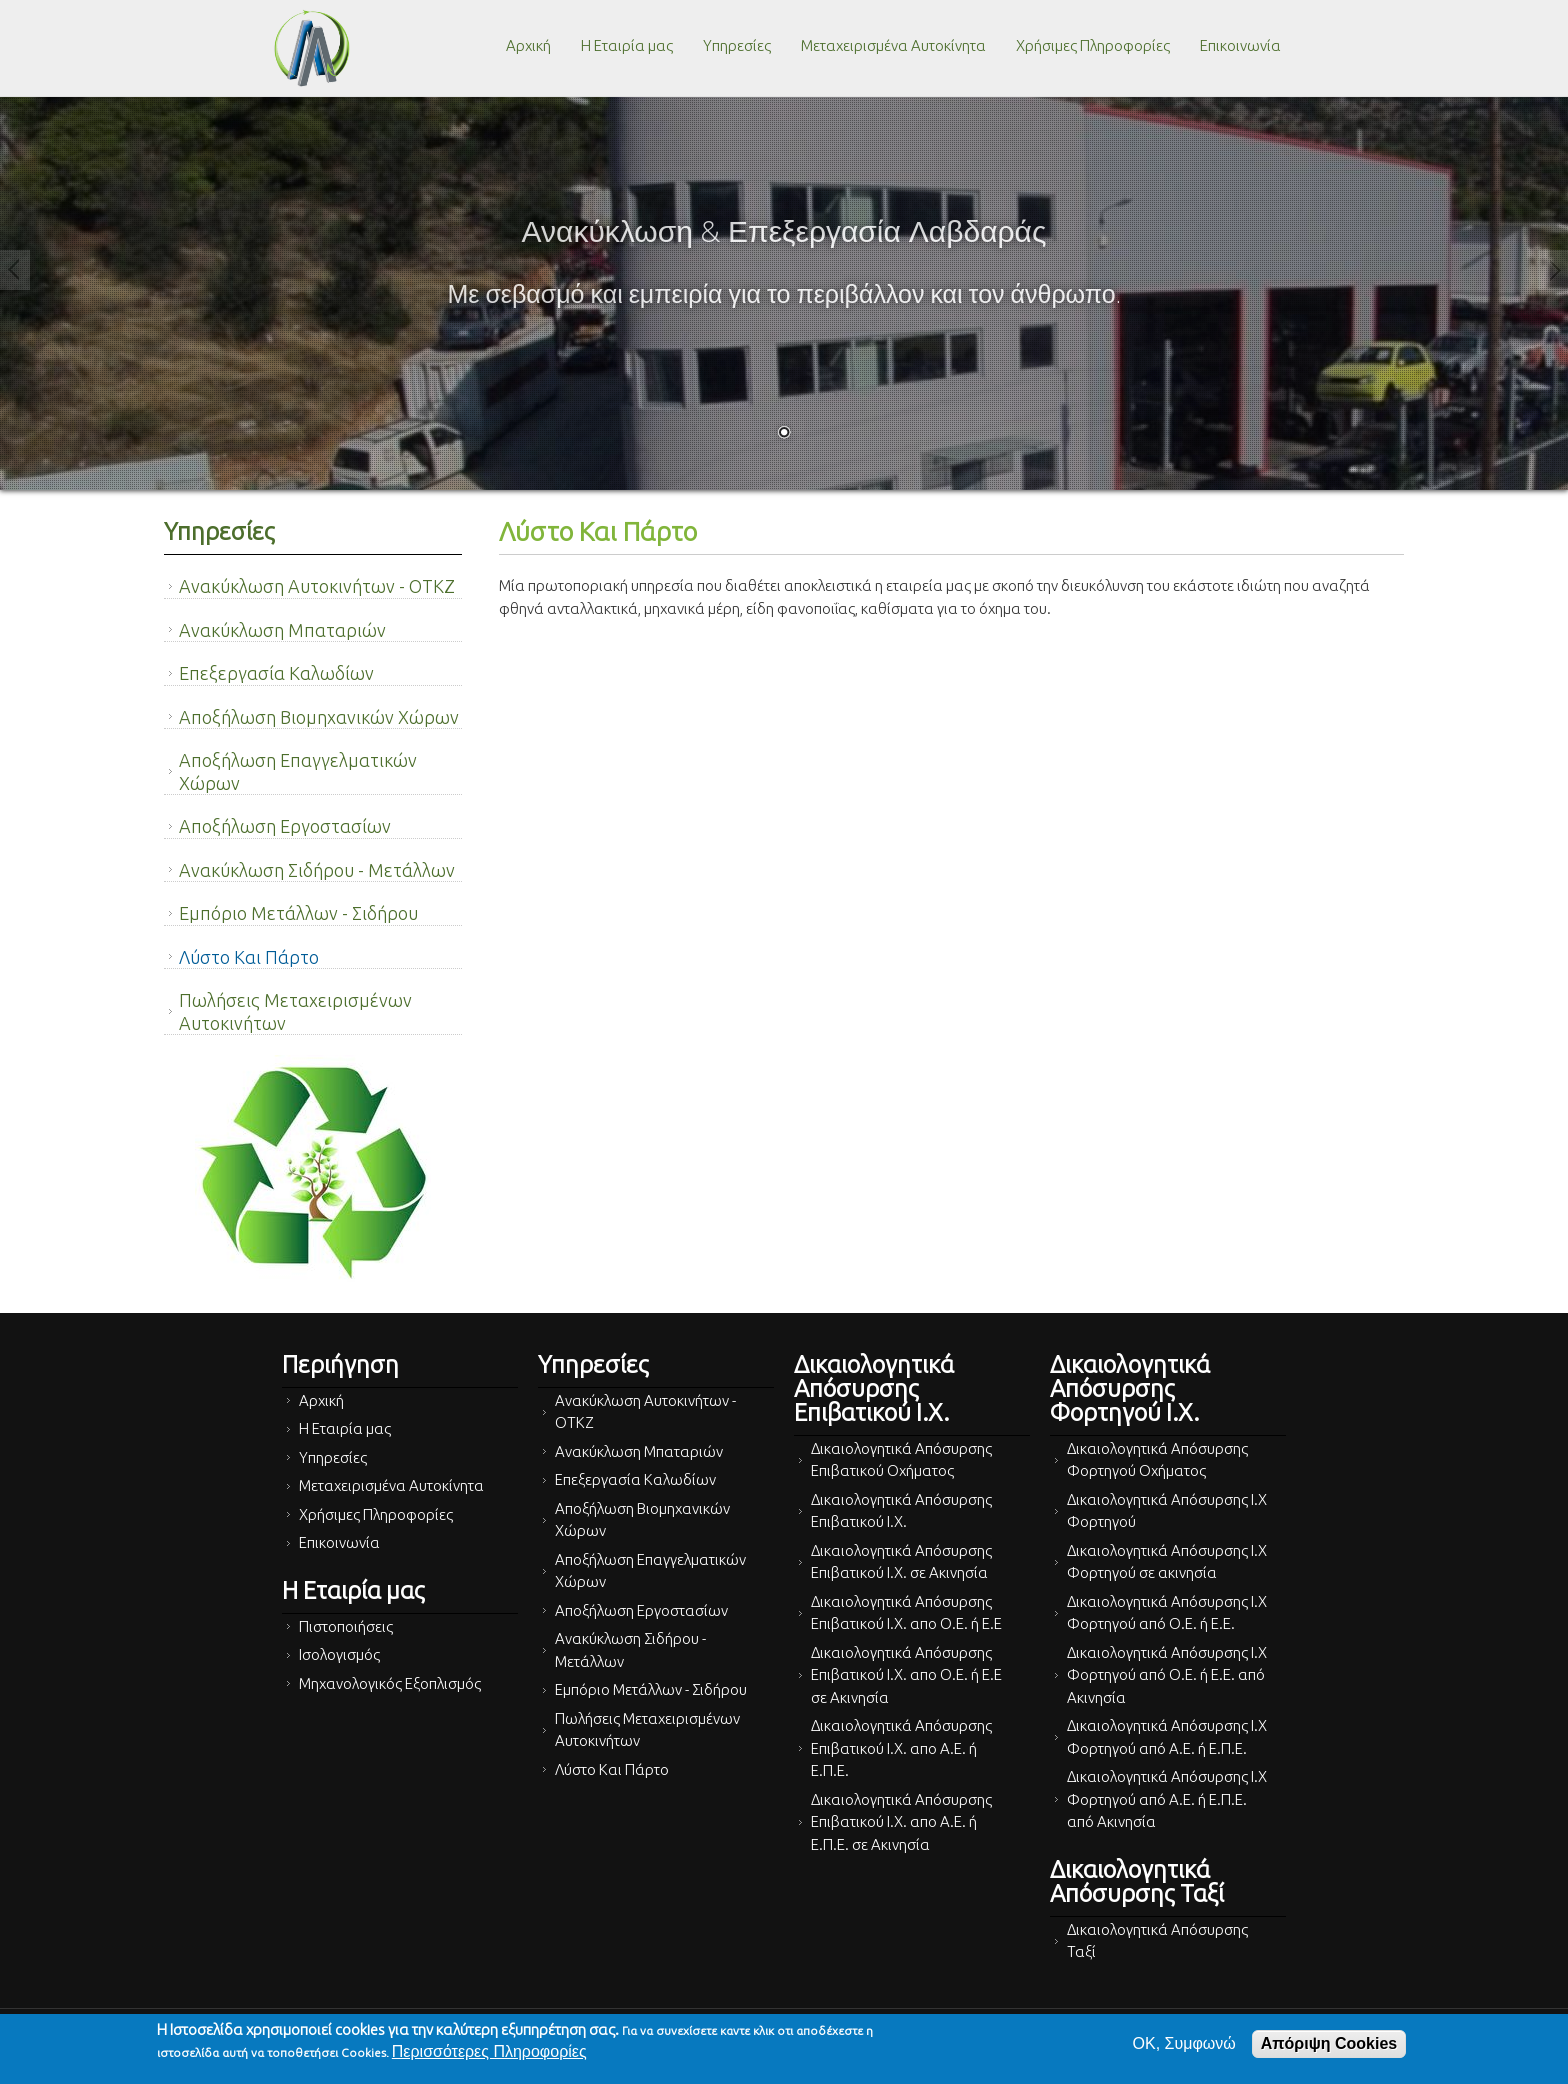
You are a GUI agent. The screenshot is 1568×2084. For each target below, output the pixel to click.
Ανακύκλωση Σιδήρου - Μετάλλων (317, 870)
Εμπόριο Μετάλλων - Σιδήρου (298, 913)
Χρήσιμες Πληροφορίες (1093, 45)
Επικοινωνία (1240, 45)
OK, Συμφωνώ (1184, 2043)
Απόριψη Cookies (1329, 2043)
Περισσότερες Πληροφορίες (489, 2051)
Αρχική (528, 45)
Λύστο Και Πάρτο (249, 957)
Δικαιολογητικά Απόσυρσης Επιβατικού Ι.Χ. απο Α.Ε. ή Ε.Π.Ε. (901, 1748)
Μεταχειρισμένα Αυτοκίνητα (893, 45)
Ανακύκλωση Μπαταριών (282, 630)
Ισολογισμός (339, 1654)
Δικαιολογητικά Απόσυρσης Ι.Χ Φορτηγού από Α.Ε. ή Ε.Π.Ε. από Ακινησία (1167, 1799)
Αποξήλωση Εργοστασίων (285, 826)
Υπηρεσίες (737, 45)
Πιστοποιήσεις (346, 1626)
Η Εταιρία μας (627, 45)
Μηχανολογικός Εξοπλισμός (390, 1683)
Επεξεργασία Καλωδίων (276, 673)
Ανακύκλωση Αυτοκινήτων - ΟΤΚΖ (317, 586)
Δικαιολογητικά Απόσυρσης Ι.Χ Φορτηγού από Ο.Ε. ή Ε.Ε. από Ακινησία (1167, 1675)
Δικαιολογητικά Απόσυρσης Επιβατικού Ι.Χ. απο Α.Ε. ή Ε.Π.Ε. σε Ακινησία (901, 1822)
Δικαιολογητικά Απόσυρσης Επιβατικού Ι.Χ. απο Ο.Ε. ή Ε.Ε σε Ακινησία (906, 1675)
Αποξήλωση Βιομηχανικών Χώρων (319, 717)
